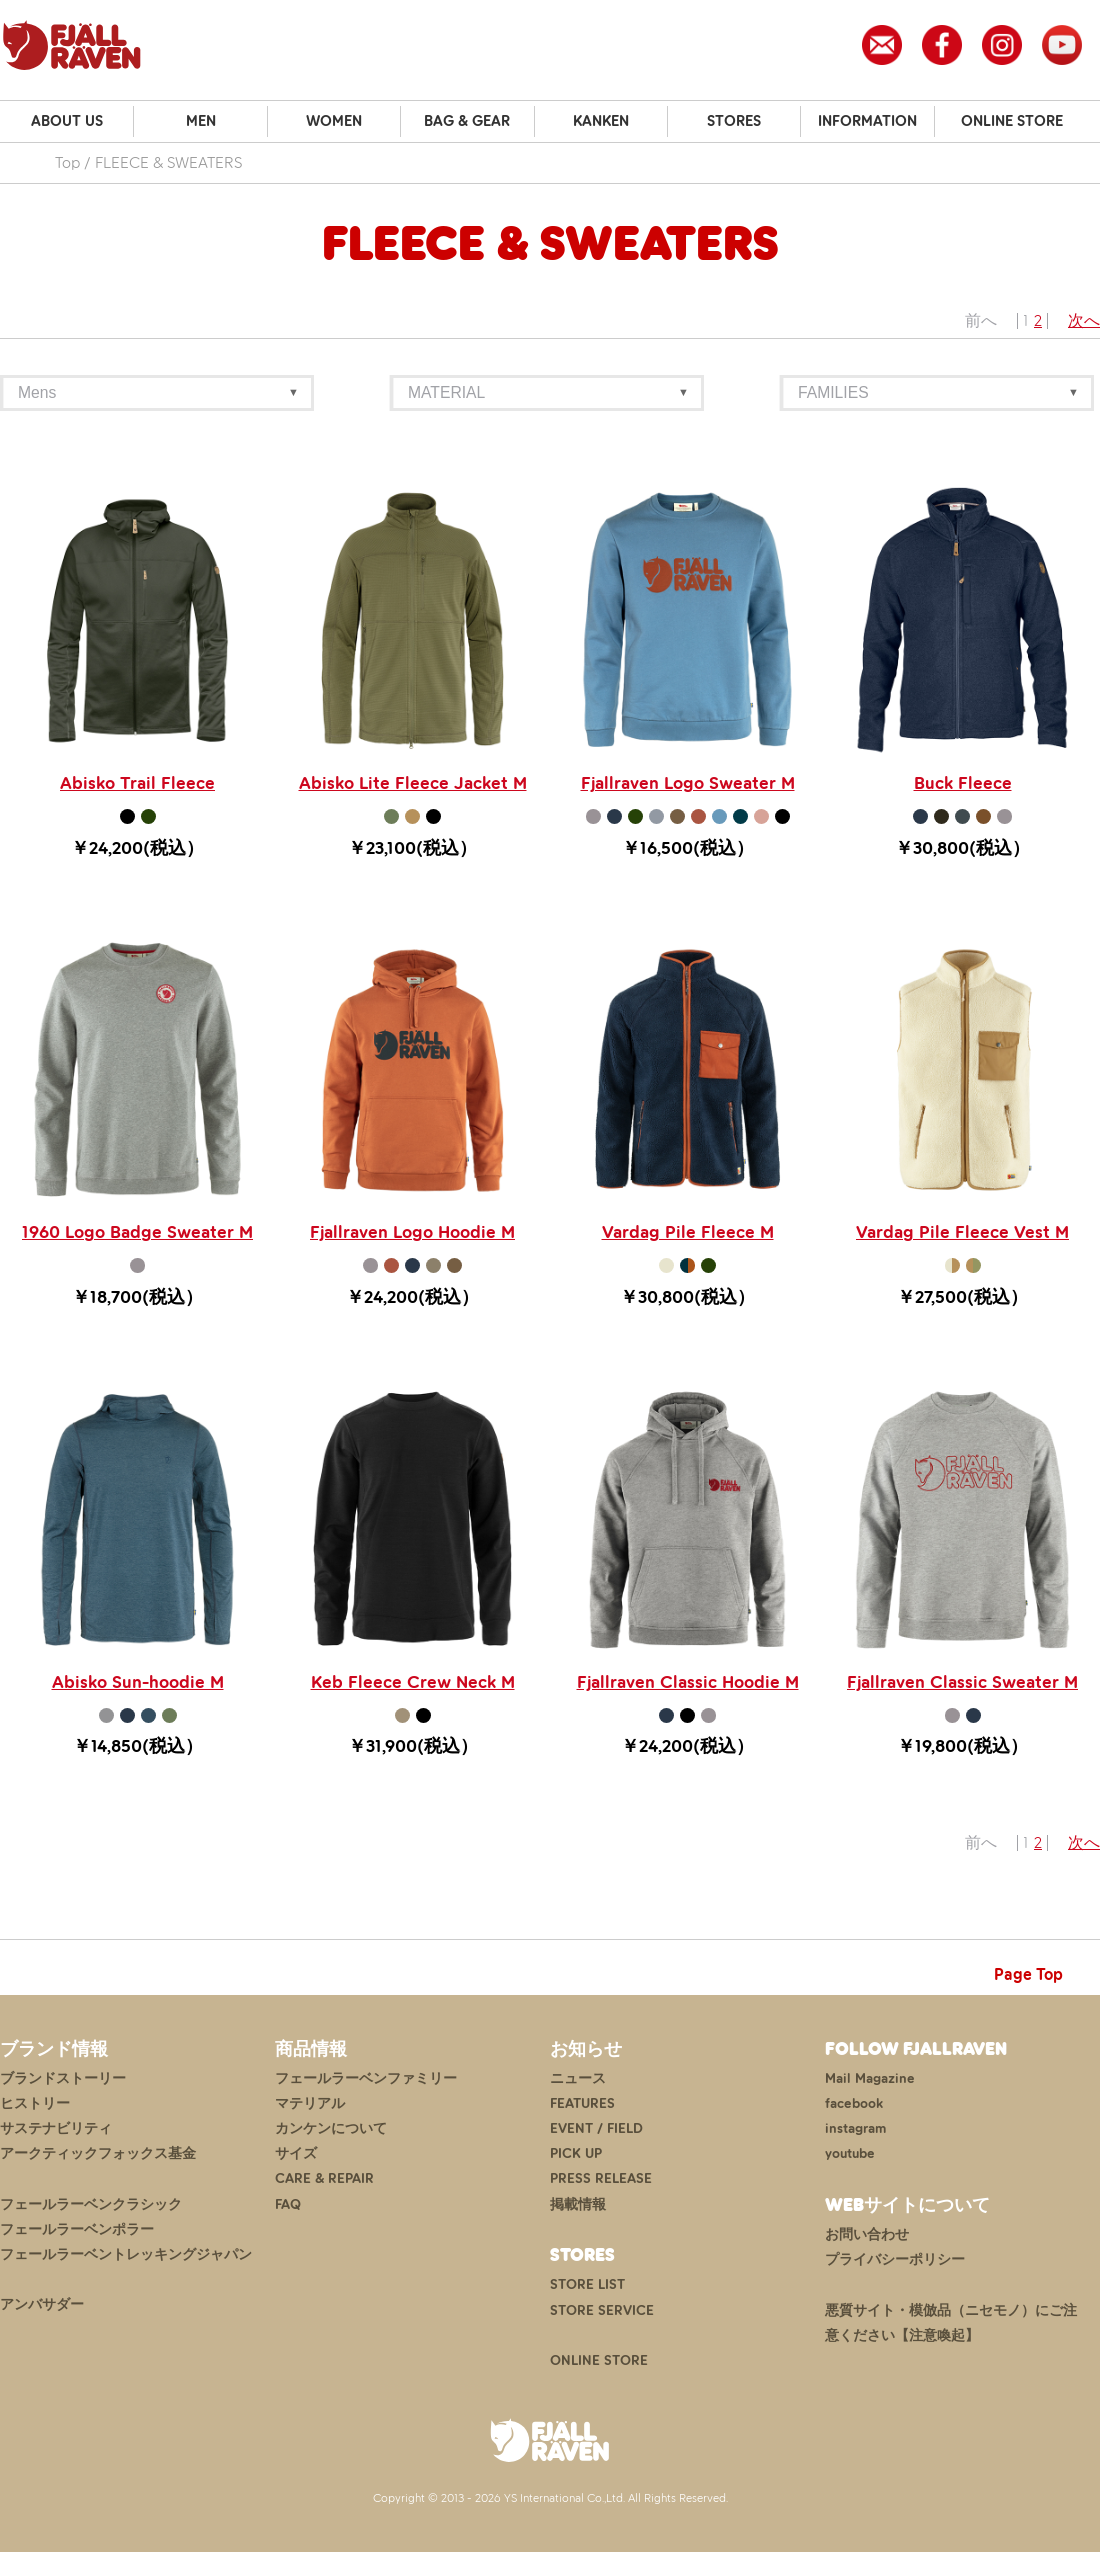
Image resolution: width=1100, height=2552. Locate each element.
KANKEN (601, 121)
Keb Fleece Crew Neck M (413, 1682)
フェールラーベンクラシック (91, 2204)
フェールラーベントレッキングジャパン (126, 2254)
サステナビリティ (56, 2128)
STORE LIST (587, 2284)
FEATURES (582, 2103)
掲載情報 (578, 2204)
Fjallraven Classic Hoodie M (688, 1682)
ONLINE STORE (1012, 121)
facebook (854, 2103)
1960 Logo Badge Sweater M (137, 1232)
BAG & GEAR (467, 121)
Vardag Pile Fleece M (688, 1232)
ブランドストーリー (63, 2078)
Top (67, 162)
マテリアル (310, 2103)
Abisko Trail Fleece (137, 783)
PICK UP (576, 2153)
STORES (734, 121)
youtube (850, 2153)
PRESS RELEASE (601, 2178)
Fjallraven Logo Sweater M (688, 783)
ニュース (578, 2078)
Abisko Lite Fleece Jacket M (413, 783)
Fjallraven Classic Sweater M (962, 1682)
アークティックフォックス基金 (98, 2153)
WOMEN (334, 121)
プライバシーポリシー (895, 2259)
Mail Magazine (870, 2078)
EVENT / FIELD (596, 2128)
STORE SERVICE (602, 2310)
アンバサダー (42, 2304)
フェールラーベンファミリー (366, 2078)
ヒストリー (35, 2103)
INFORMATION (867, 121)
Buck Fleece (963, 783)
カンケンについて (331, 2128)
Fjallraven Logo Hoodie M (412, 1232)
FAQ (288, 2204)
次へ (1084, 320)
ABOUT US (67, 121)
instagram (855, 2128)
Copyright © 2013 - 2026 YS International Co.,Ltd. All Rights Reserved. (550, 2498)
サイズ (296, 2153)
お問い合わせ (867, 2234)
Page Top (1028, 1974)
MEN (201, 121)
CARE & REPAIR (324, 2178)
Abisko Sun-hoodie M (138, 1682)
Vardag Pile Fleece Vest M (962, 1232)
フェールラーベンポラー (77, 2229)
